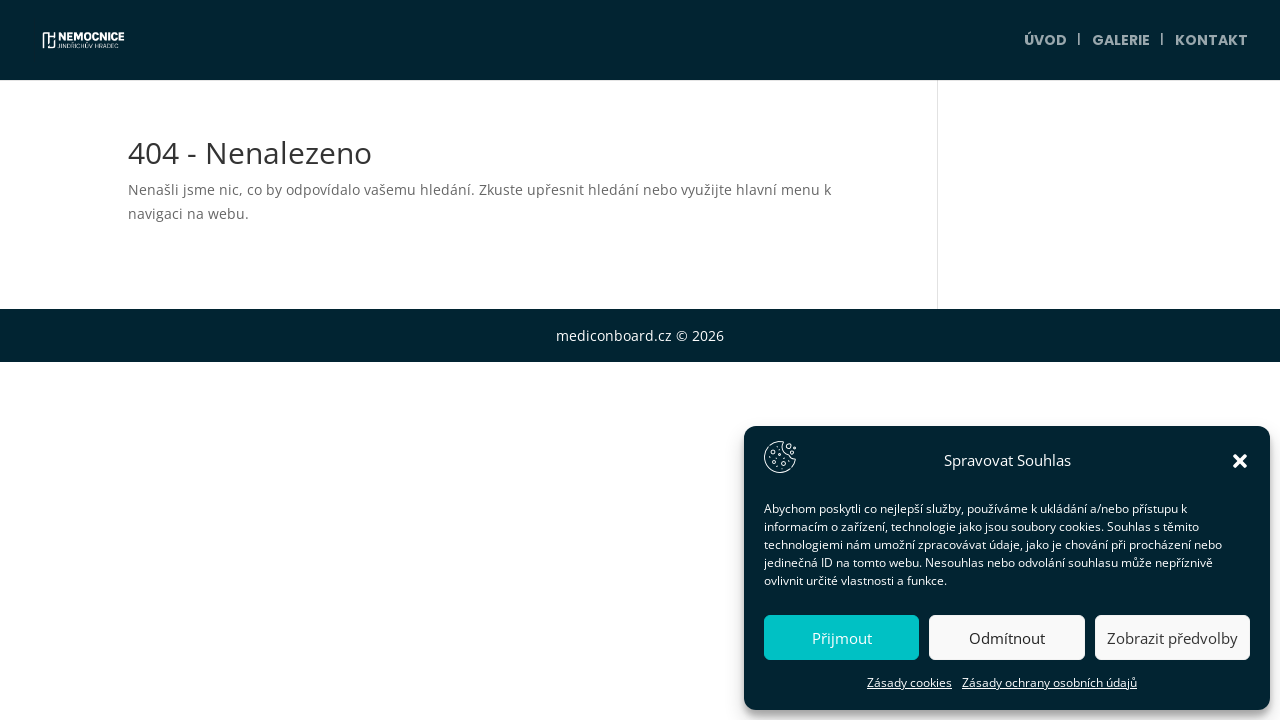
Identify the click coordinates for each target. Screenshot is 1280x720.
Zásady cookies (909, 682)
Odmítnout (1007, 638)
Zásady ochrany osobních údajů (1049, 682)
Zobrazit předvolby (1172, 638)
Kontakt (1211, 41)
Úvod (1045, 41)
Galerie (1121, 41)
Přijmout (842, 638)
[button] (1240, 461)
